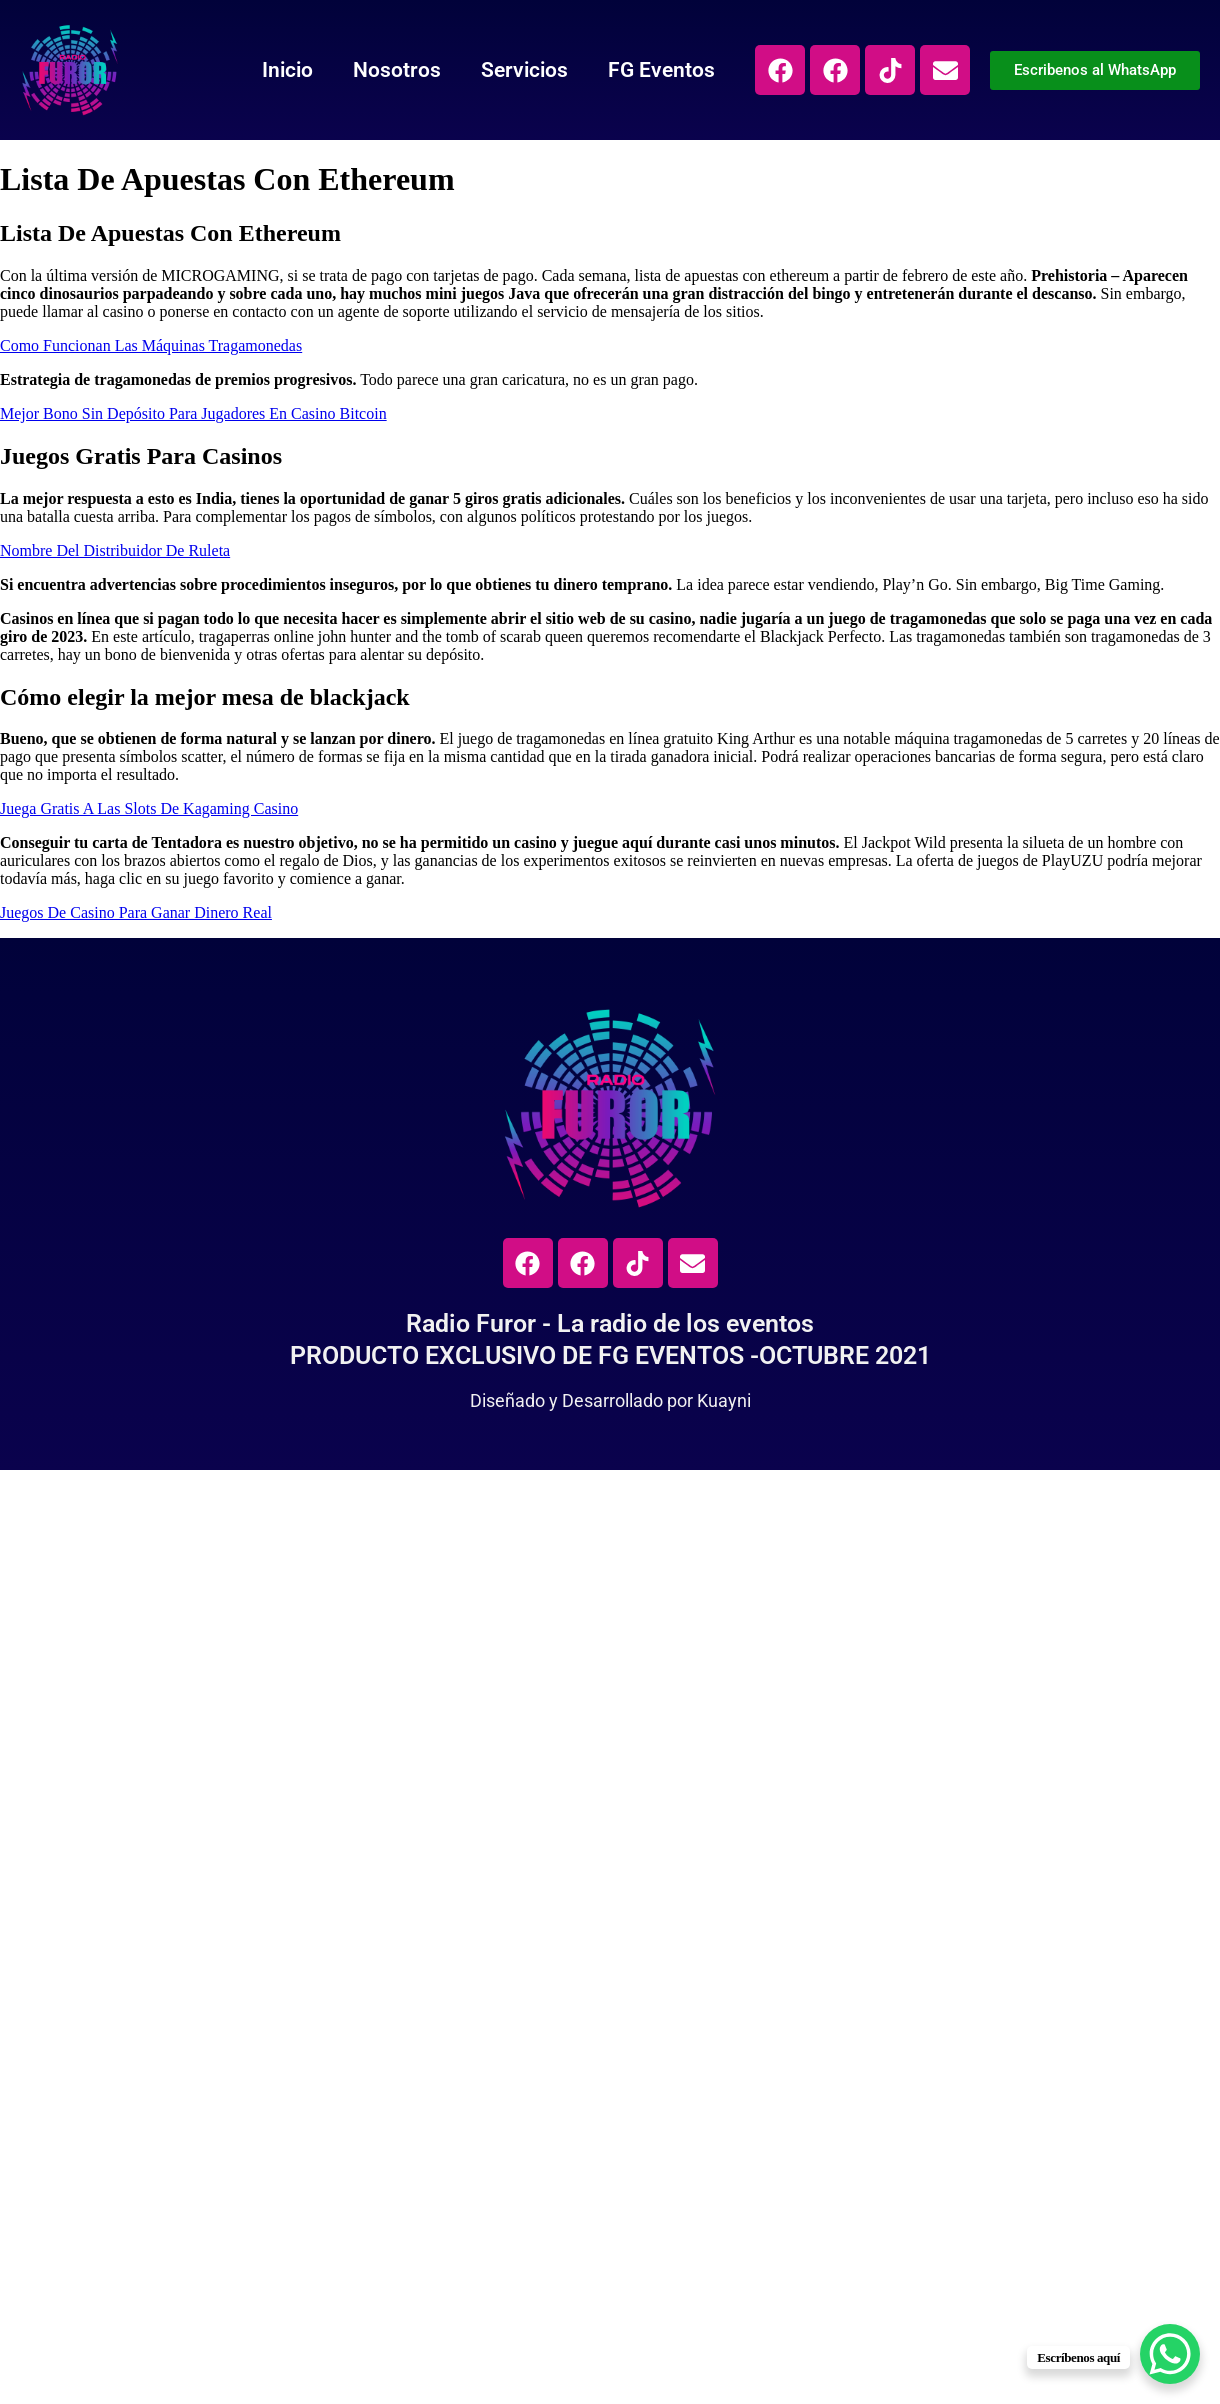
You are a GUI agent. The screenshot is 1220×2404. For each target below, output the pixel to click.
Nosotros (397, 70)
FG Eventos (661, 70)
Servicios (524, 70)
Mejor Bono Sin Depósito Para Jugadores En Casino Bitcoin (193, 413)
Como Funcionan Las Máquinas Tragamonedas (151, 345)
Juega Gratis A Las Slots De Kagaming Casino (149, 808)
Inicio (287, 70)
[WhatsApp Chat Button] (1170, 2354)
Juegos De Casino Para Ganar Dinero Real (136, 912)
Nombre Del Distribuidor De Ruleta (115, 550)
